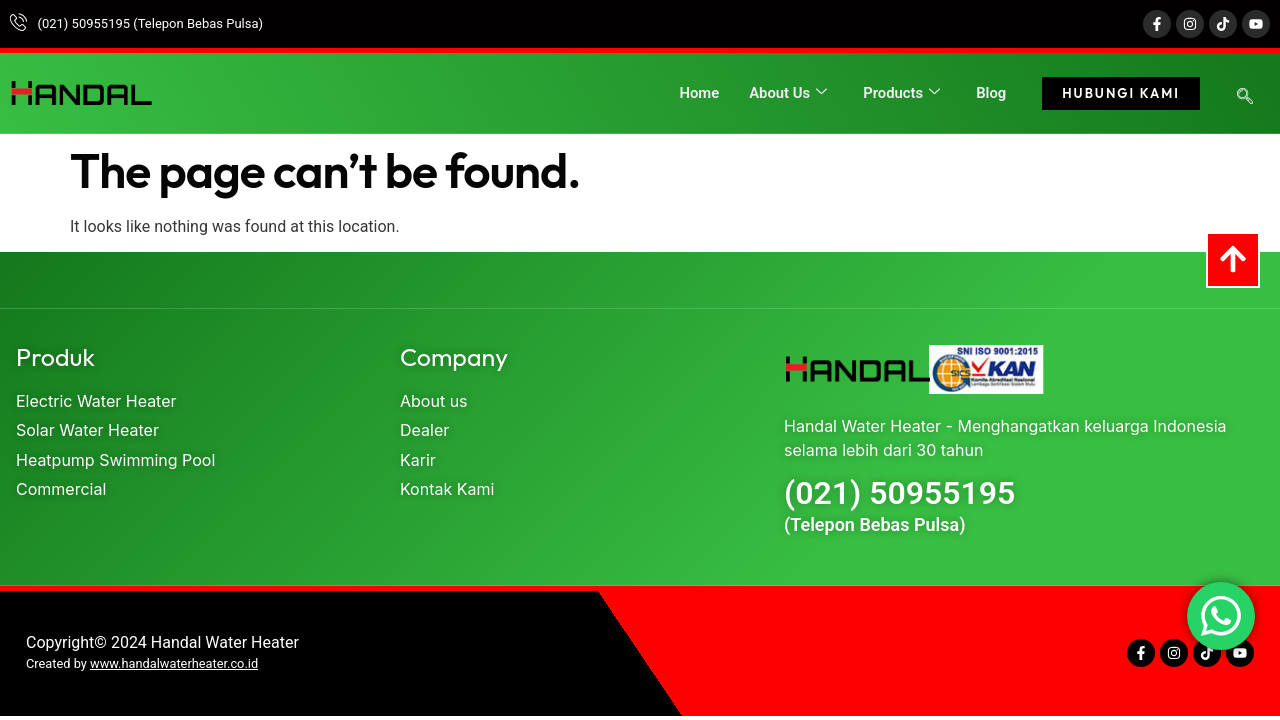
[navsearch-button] (1245, 98)
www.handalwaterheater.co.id (174, 663)
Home (697, 93)
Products (901, 93)
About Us (786, 93)
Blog (991, 93)
